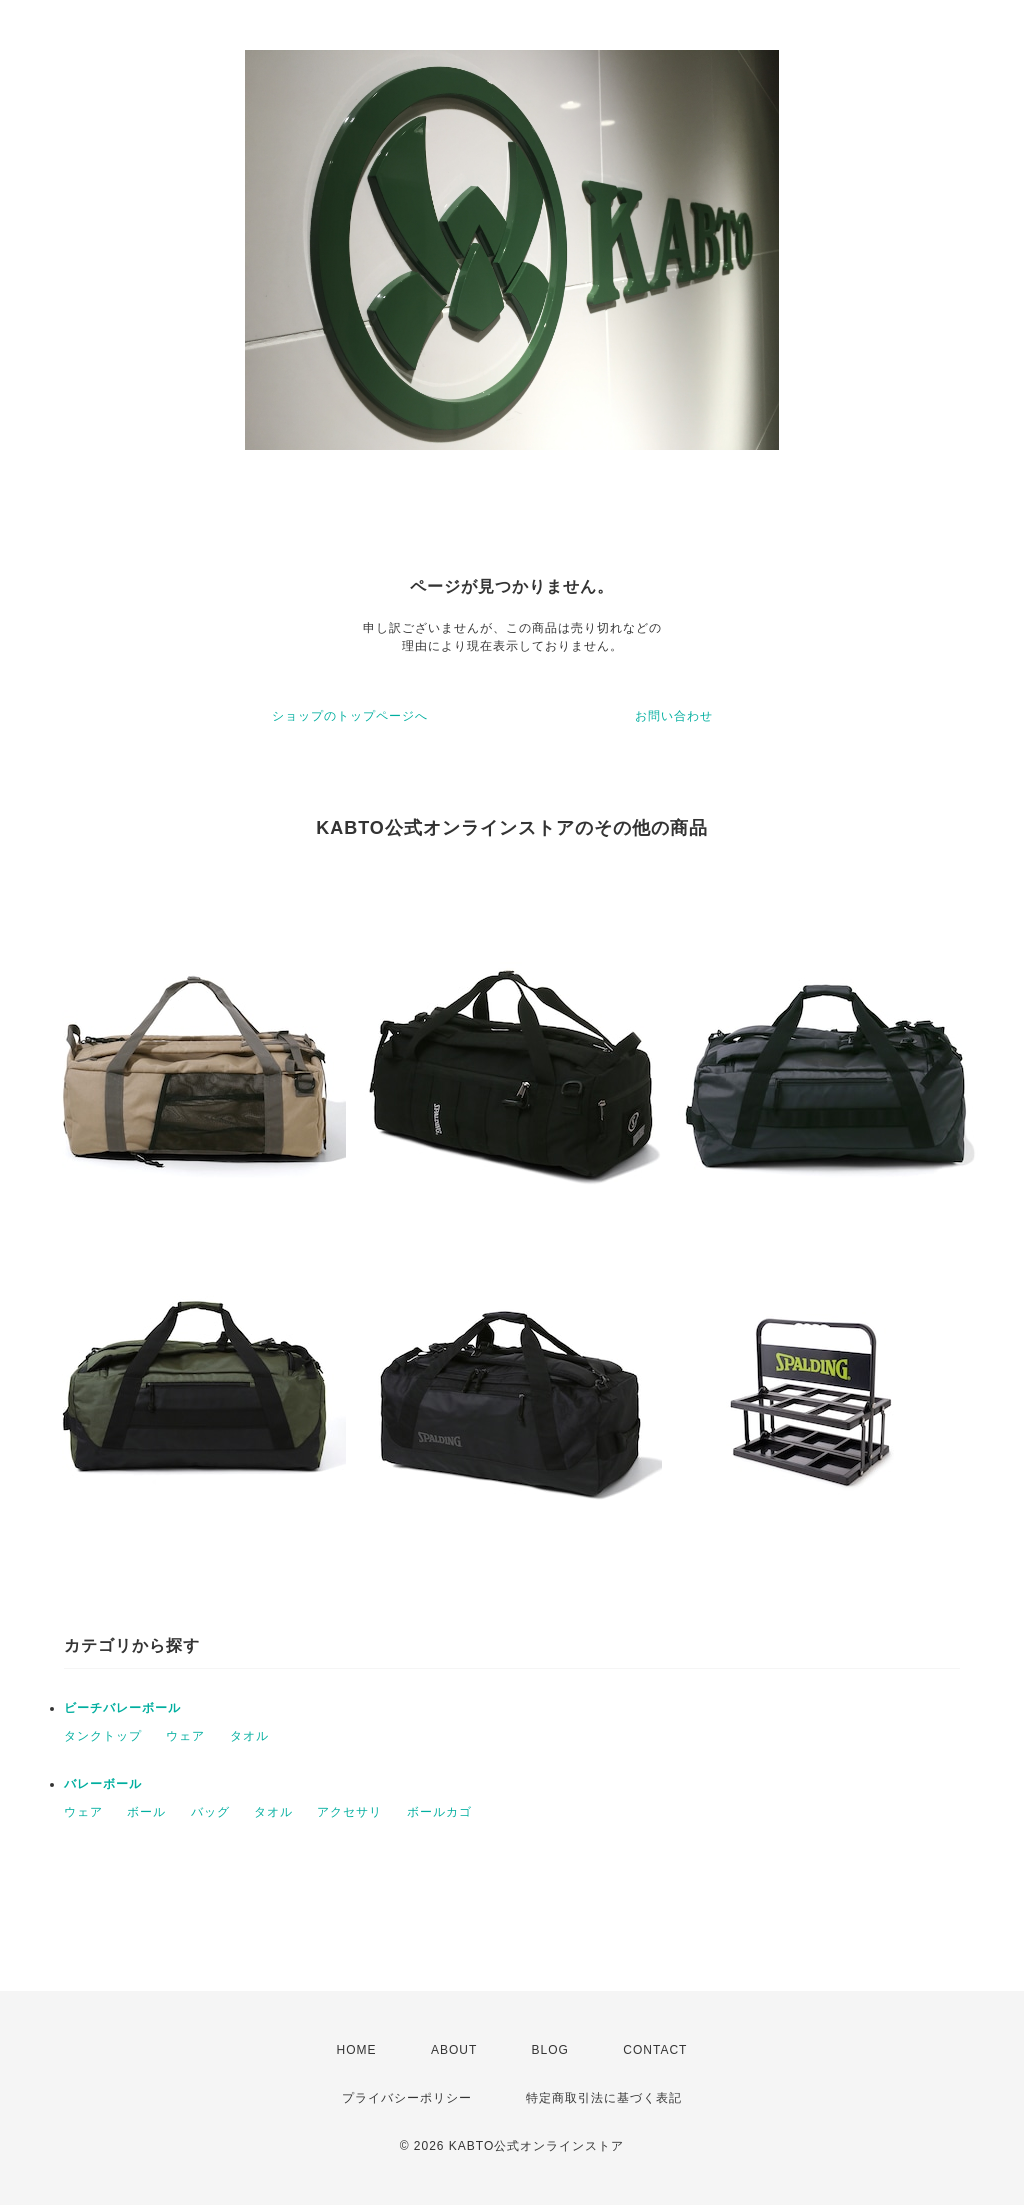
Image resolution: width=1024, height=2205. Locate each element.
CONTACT (655, 2050)
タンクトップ (103, 1736)
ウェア (185, 1736)
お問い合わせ (674, 716)
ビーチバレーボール (122, 1708)
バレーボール (103, 1784)
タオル (249, 1736)
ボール (146, 1812)
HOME (357, 2050)
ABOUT (454, 2050)
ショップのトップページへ (350, 716)
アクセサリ (349, 1812)
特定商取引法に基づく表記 (604, 2098)
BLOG (550, 2050)
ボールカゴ (439, 1812)
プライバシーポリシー (407, 2098)
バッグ (210, 1812)
